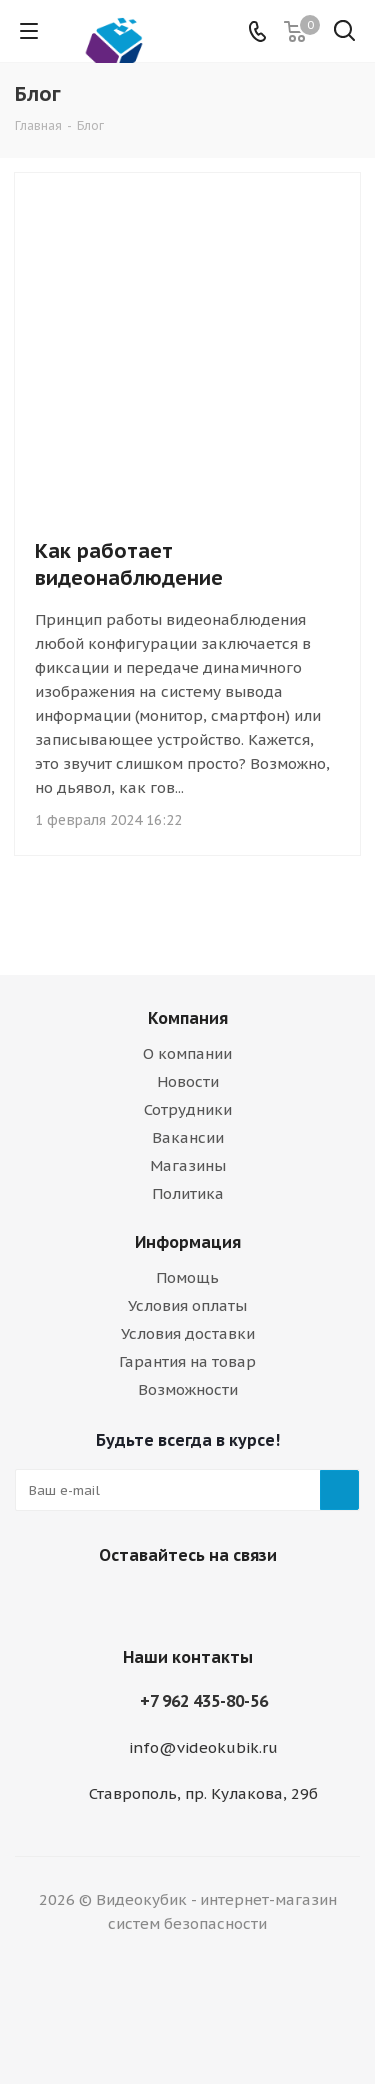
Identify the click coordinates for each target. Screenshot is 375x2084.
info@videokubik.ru (203, 1747)
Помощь (187, 1277)
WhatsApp (208, 1602)
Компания (188, 1018)
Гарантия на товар (187, 1361)
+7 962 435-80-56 (204, 1701)
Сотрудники (188, 1109)
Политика (188, 1193)
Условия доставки (188, 1333)
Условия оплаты (187, 1305)
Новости (188, 1081)
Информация (188, 1242)
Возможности (188, 1389)
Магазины (188, 1165)
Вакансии (188, 1137)
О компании (187, 1053)
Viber (158, 1602)
